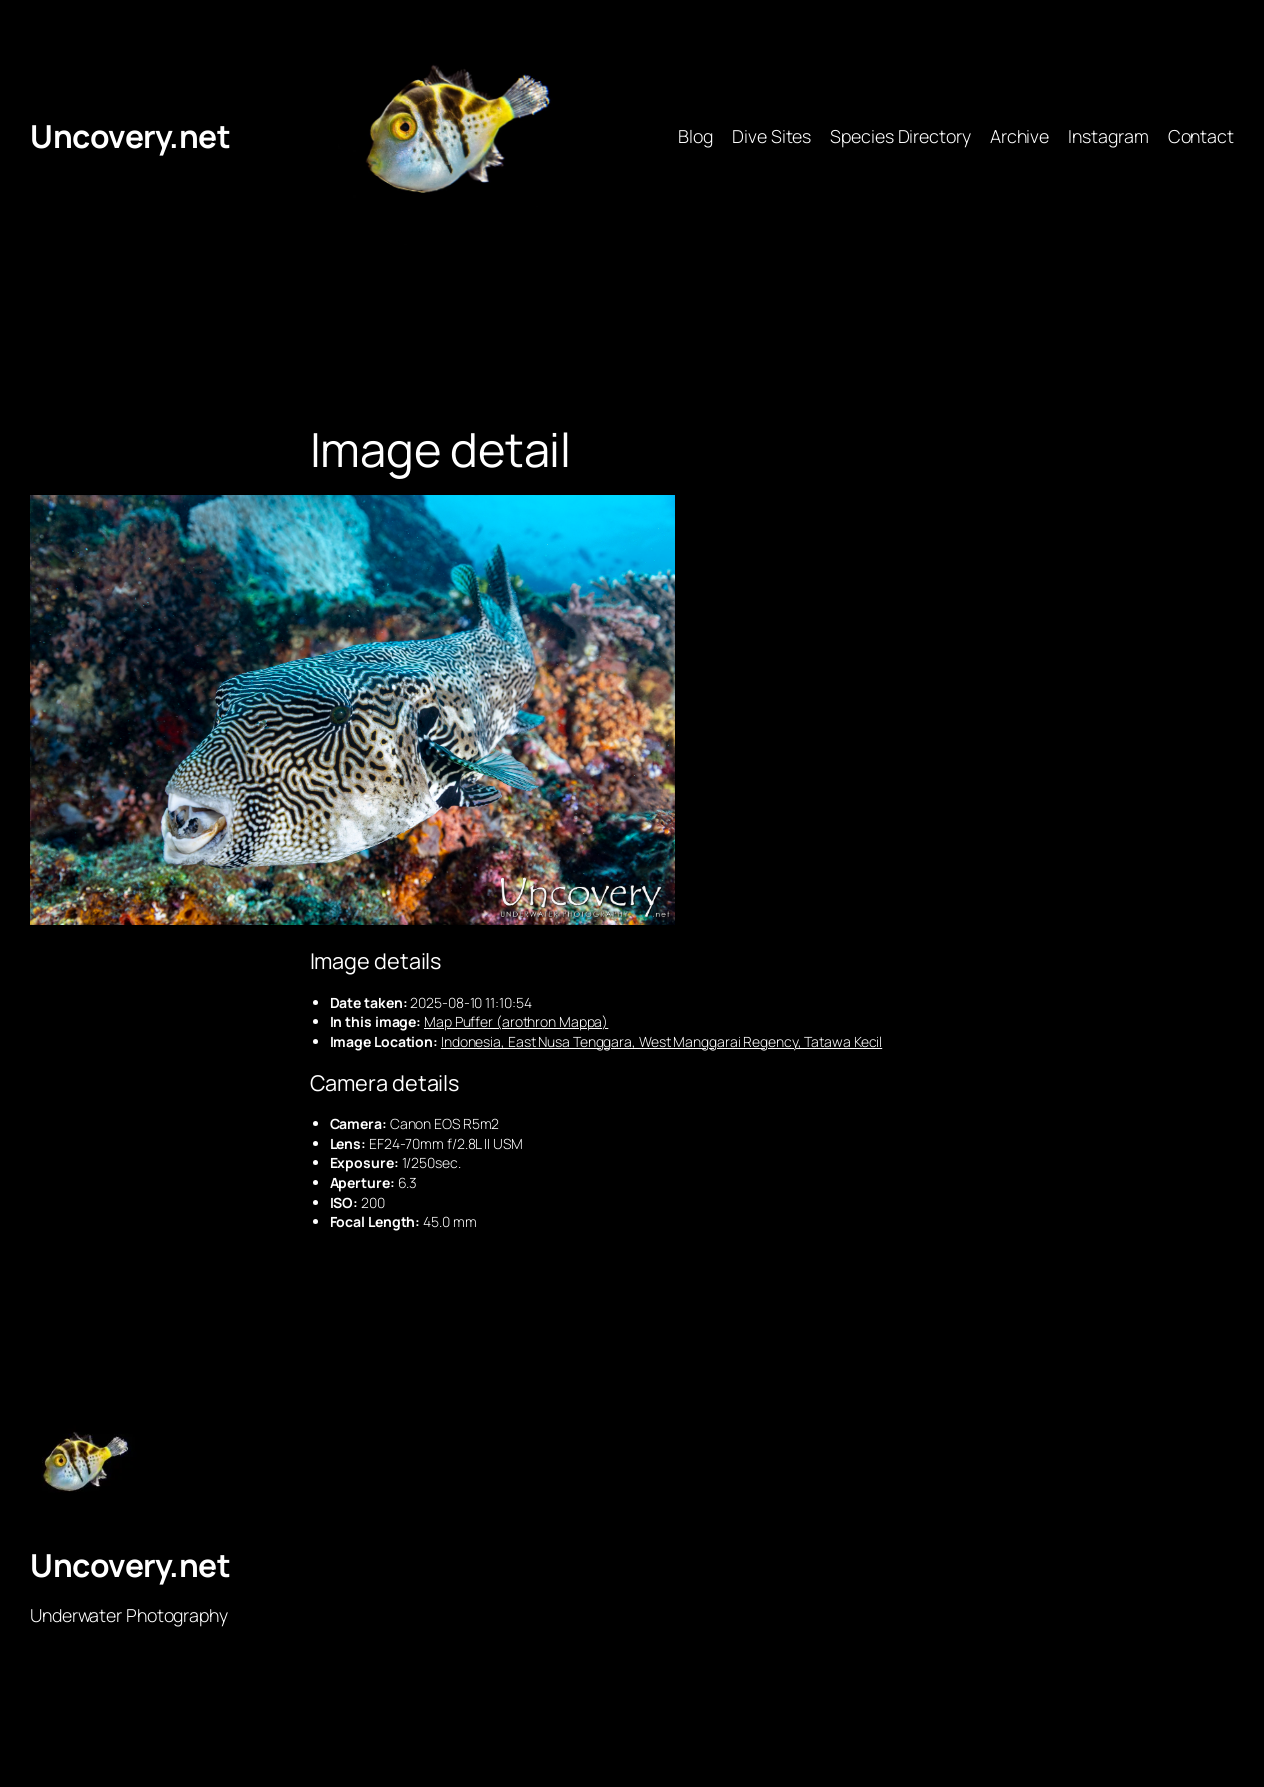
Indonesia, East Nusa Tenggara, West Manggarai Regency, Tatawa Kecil (661, 1041)
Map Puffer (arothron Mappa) (516, 1021)
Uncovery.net (130, 136)
